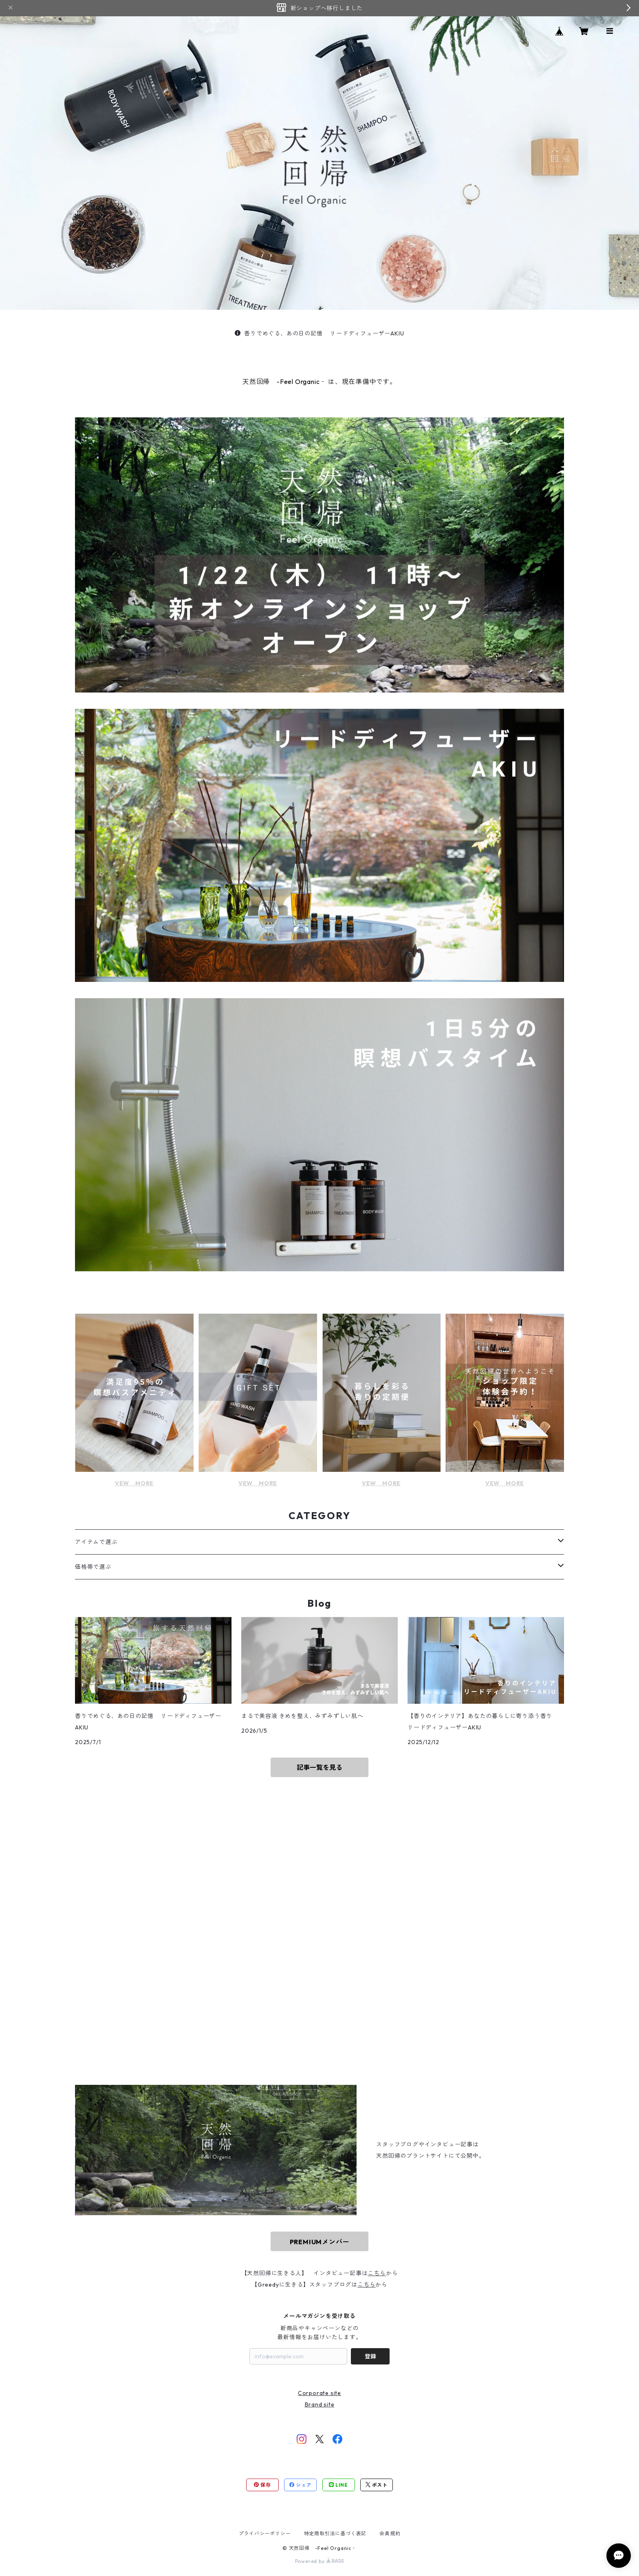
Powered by (319, 2561)
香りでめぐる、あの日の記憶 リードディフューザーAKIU (319, 333)
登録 (370, 2356)
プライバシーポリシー (265, 2533)
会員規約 (389, 2533)
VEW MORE (134, 1483)
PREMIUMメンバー (320, 2242)
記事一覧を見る (319, 1767)
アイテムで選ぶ (96, 1542)
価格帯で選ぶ (93, 1566)
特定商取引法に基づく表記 (335, 2533)
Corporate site (319, 2393)
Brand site (320, 2404)
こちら (377, 2273)
